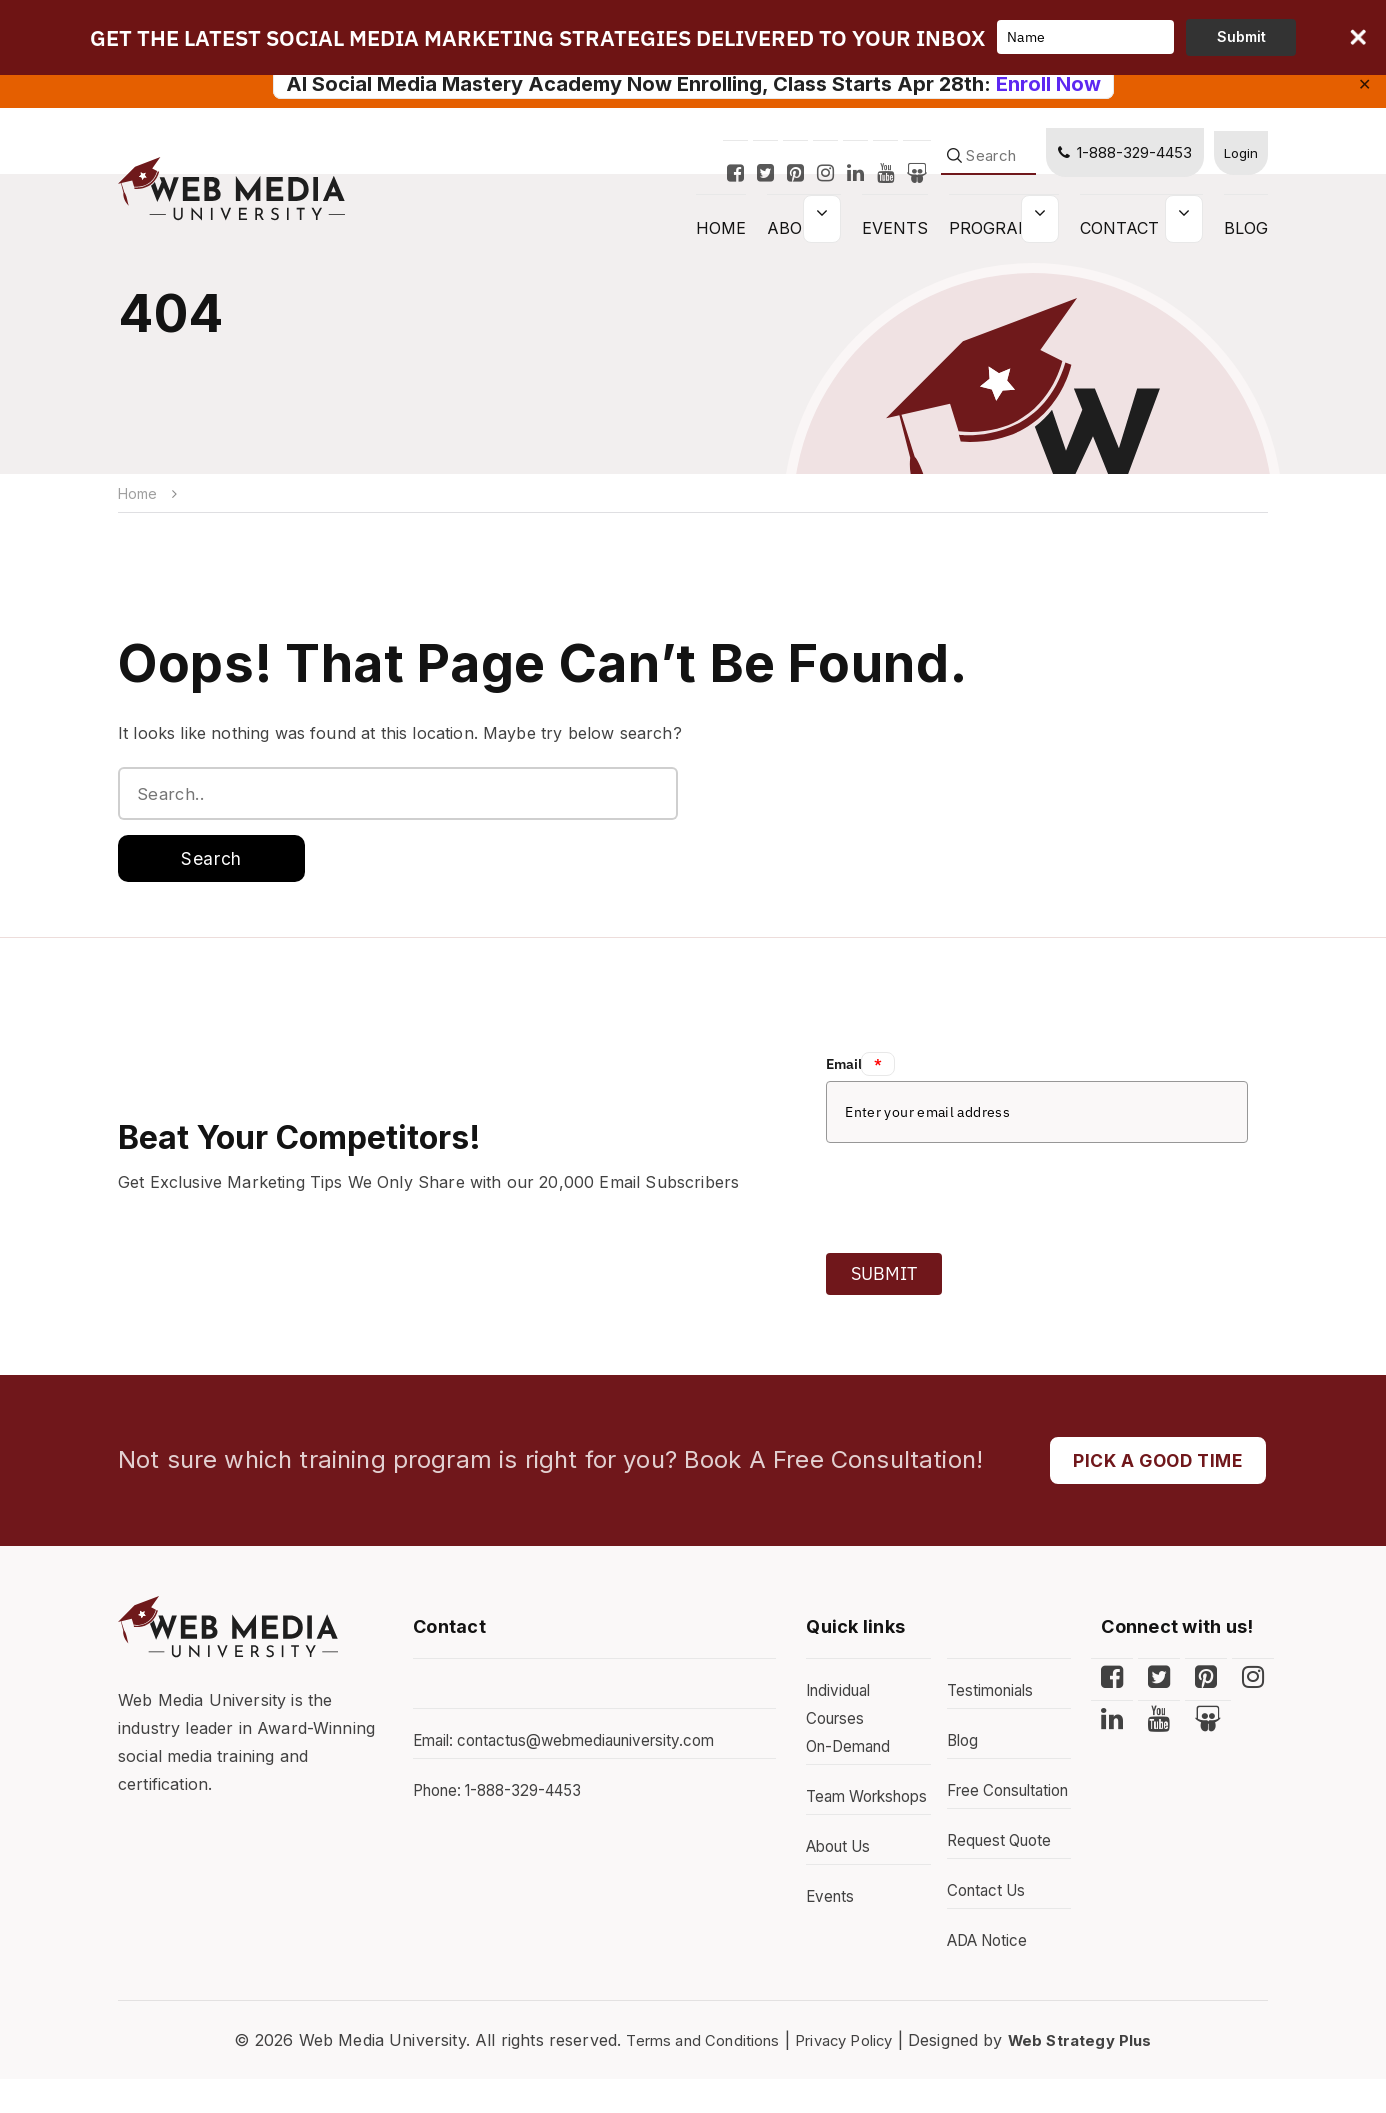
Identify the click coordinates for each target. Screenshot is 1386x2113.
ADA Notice (991, 1975)
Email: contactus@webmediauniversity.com (575, 1747)
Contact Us (1134, 238)
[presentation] (978, 1196)
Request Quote (1003, 1875)
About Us (842, 1881)
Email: (860, 1068)
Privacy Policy (847, 2074)
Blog (1246, 238)
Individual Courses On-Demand (852, 1725)
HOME (721, 238)
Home (139, 493)
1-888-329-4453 (1117, 162)
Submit (884, 1277)
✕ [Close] (1364, 84)
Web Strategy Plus (1094, 2074)
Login (1237, 162)
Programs (996, 238)
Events (895, 238)
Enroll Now (1048, 84)
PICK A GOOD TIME (1152, 1465)
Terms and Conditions (692, 2074)
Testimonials (993, 1697)
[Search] (980, 166)
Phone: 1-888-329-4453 (505, 1797)
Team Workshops (849, 1817)
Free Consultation (994, 1811)
